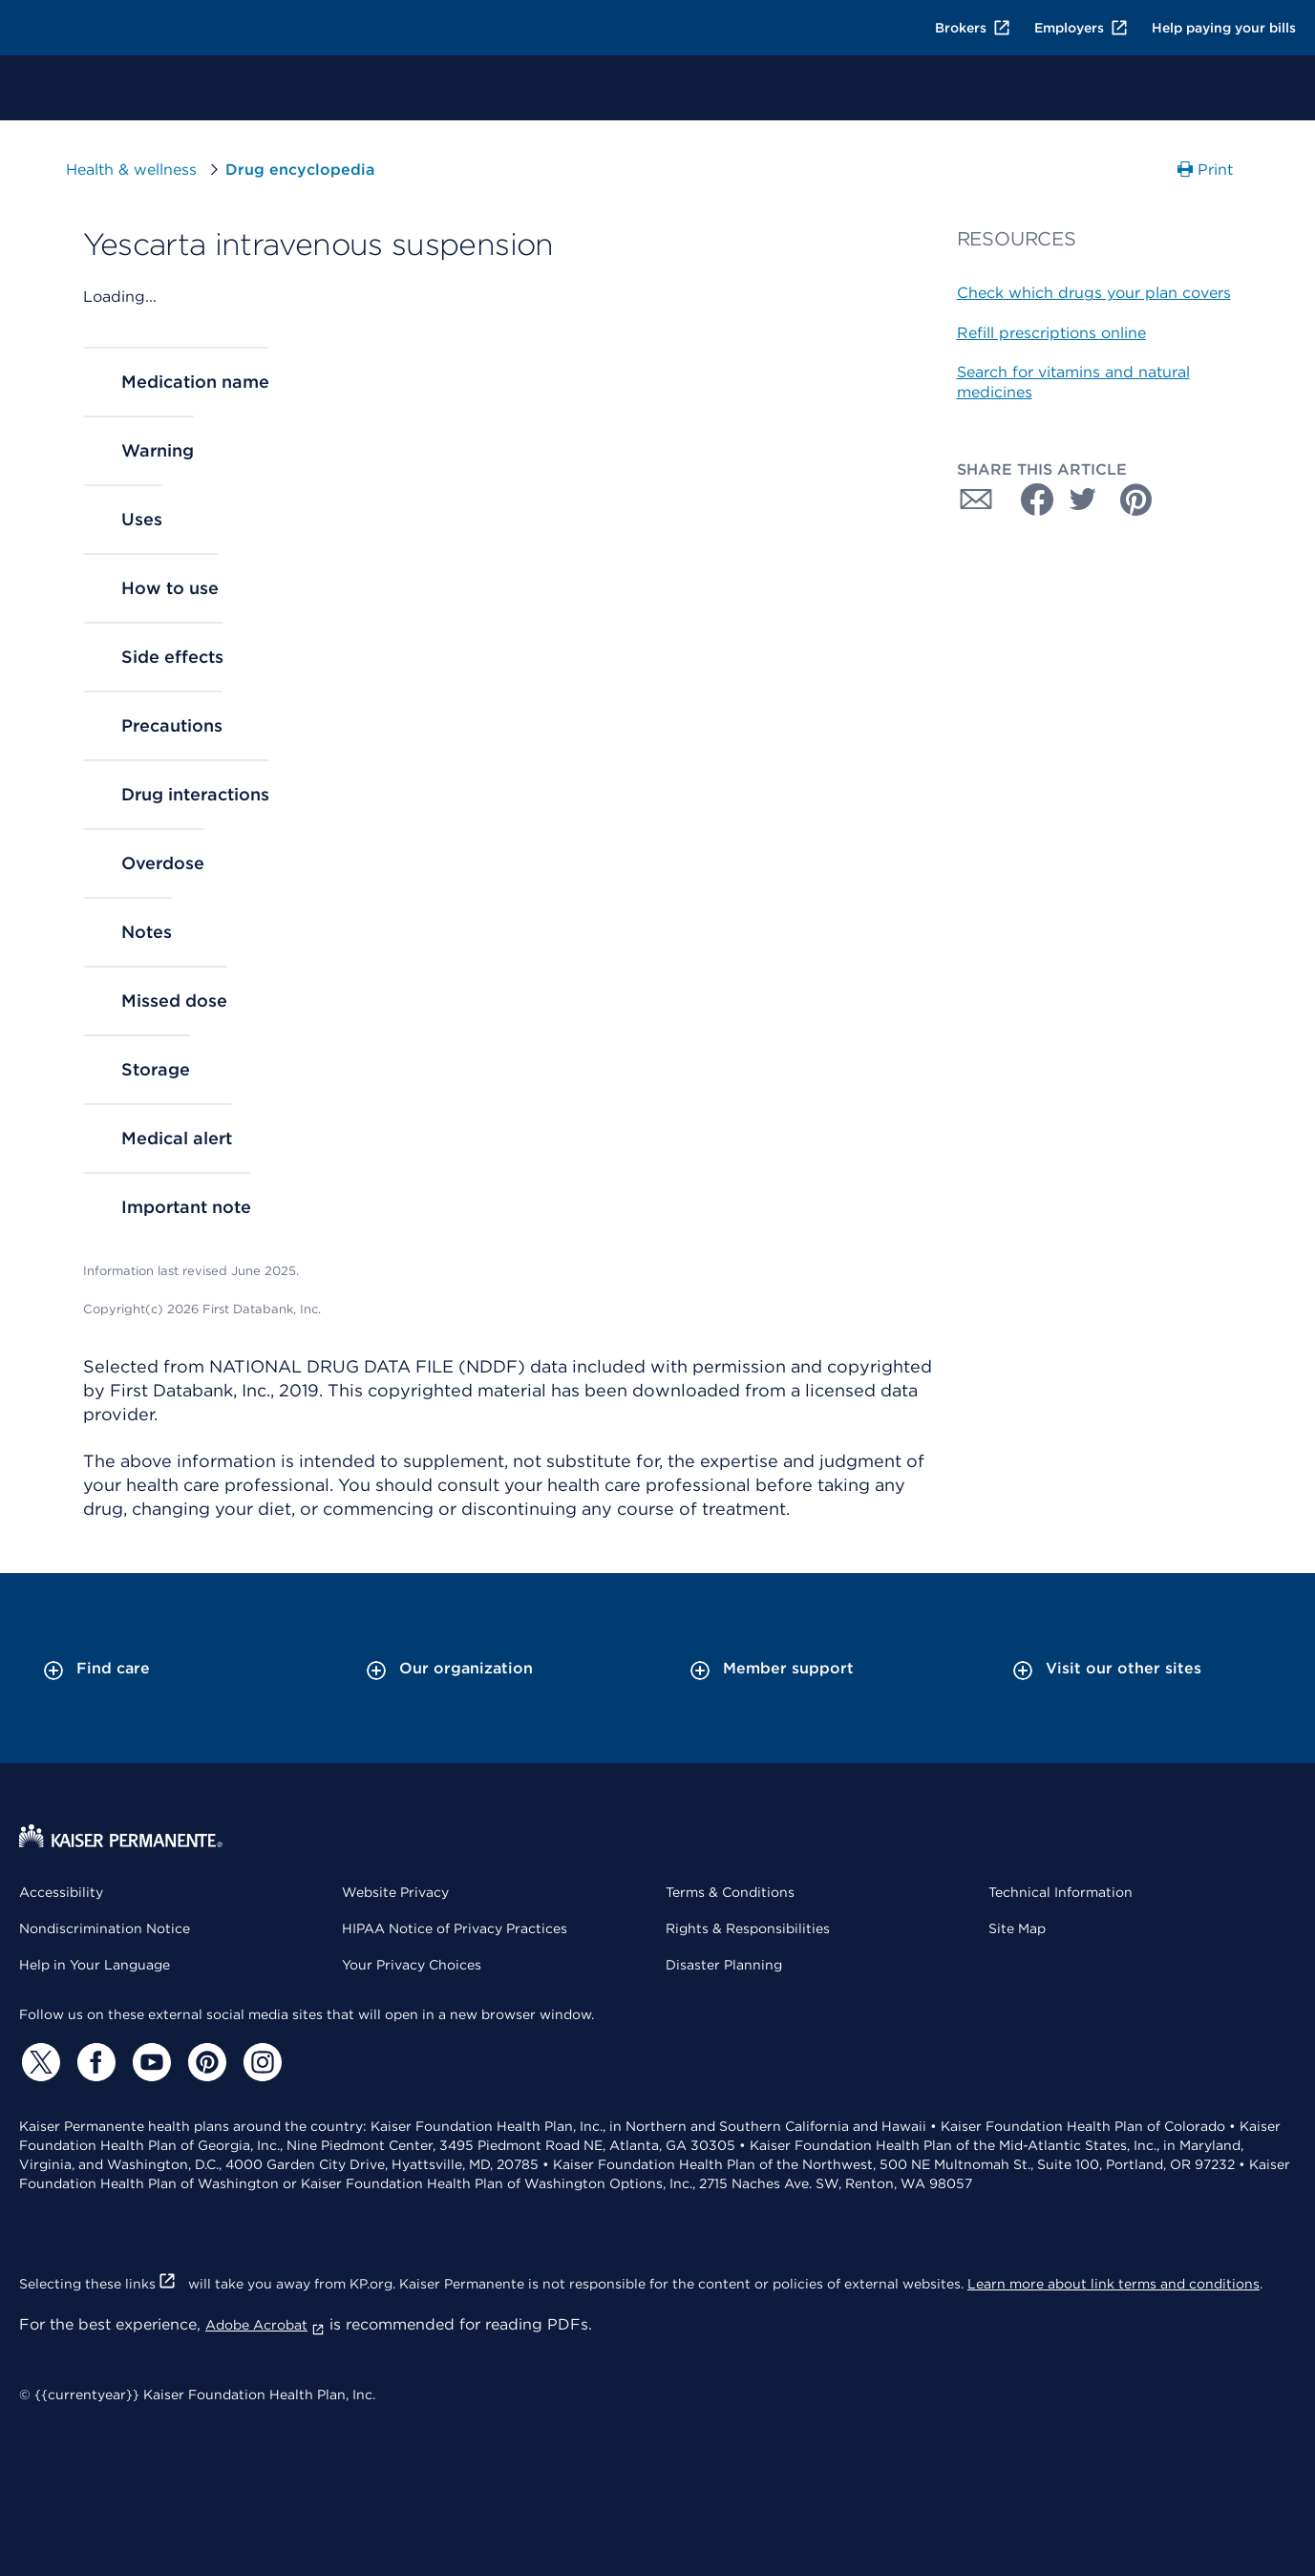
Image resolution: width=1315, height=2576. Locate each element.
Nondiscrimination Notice (104, 1928)
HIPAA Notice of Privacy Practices (454, 1928)
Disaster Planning (724, 1964)
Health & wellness (131, 169)
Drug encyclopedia (299, 169)
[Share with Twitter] (1083, 499)
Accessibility (61, 1892)
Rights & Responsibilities (748, 1928)
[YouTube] (149, 2062)
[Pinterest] (204, 2062)
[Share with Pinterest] (1136, 499)
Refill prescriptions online (1051, 333)
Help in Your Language (94, 1964)
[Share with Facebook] (1029, 499)
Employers (1081, 27)
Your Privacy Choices (411, 1964)
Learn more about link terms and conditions (1113, 2283)
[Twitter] (38, 2062)
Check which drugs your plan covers (1094, 293)
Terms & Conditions (730, 1892)
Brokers (973, 27)
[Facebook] (93, 2062)
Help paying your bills (1224, 27)
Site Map (1017, 1928)
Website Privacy (395, 1892)
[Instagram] (260, 2062)
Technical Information (1060, 1892)
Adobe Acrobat (265, 2324)
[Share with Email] (976, 499)
